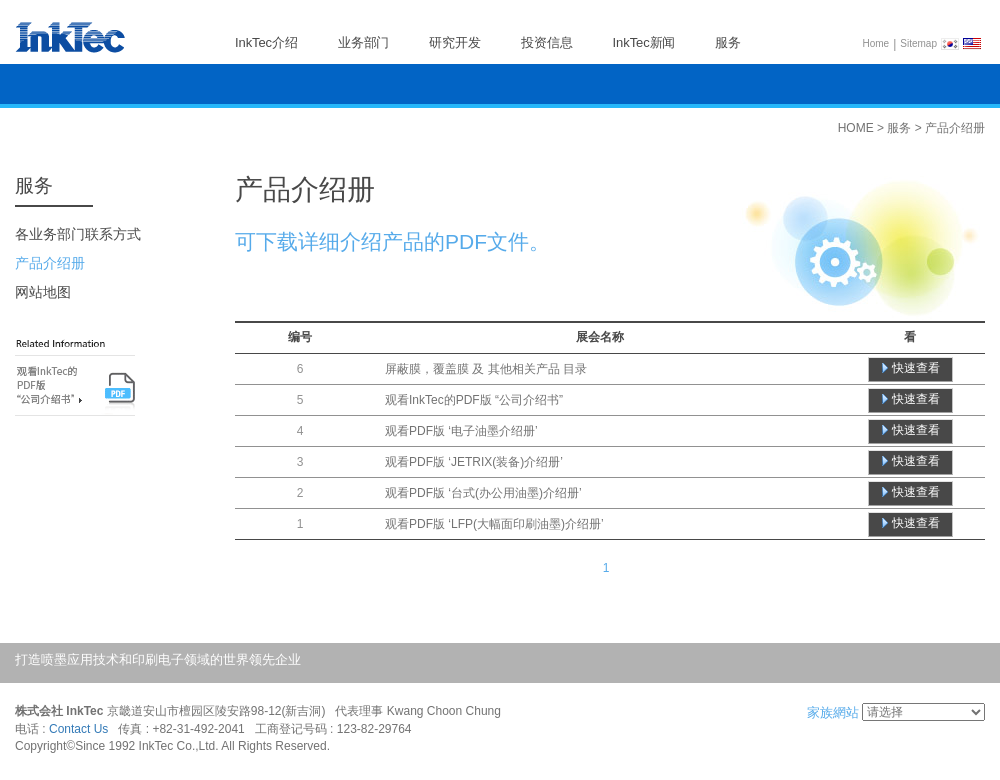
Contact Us (78, 729)
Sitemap (918, 43)
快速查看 (916, 368)
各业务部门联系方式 (78, 234)
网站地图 (43, 292)
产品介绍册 (50, 263)
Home (876, 43)
